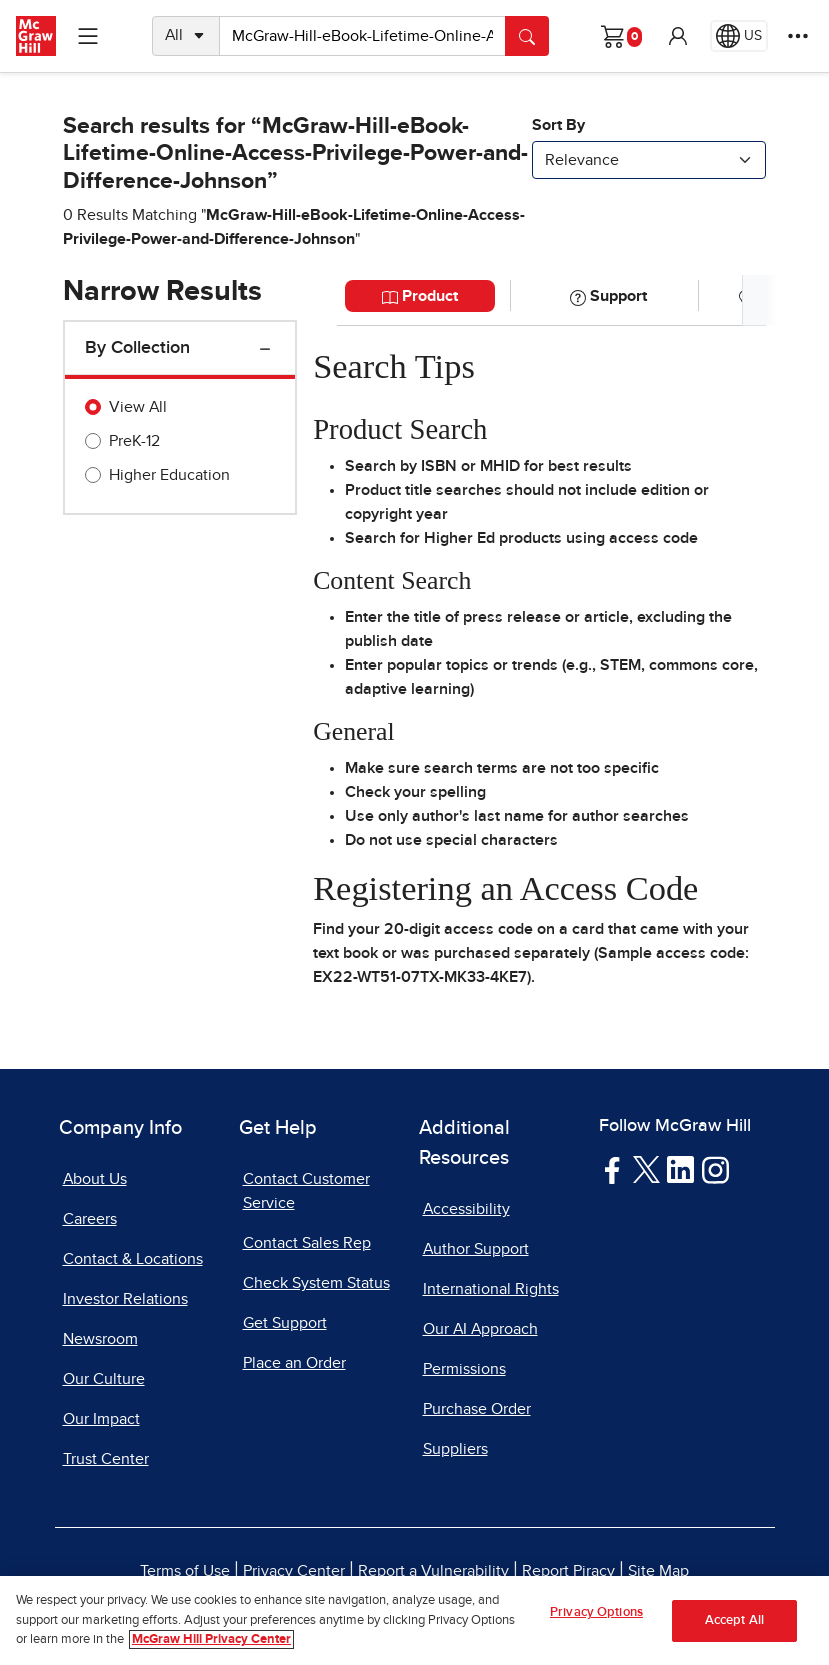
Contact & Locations (133, 1259)
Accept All (734, 1620)
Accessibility (466, 1209)
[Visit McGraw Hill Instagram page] (715, 1169)
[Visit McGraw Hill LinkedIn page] (680, 1169)
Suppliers (455, 1449)
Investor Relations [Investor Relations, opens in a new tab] (125, 1299)
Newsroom (100, 1339)
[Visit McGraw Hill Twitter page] (646, 1169)
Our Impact (101, 1419)
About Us (95, 1179)
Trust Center (106, 1459)
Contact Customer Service (306, 1191)
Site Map (658, 1571)
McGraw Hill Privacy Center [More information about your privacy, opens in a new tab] (211, 1640)
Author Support (476, 1249)
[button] (678, 36)
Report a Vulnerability (433, 1571)
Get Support (285, 1323)
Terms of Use (185, 1571)
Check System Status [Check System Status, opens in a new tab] (316, 1283)
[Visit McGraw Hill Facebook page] (612, 1169)
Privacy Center (294, 1571)
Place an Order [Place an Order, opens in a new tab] (294, 1363)
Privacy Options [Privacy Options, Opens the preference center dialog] (596, 1612)
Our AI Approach (480, 1329)
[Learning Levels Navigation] (88, 36)
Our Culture (104, 1379)
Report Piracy (568, 1571)
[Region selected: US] (739, 36)
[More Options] (798, 36)
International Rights (491, 1289)
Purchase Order (477, 1409)
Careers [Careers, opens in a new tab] (90, 1219)
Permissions (464, 1369)
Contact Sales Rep (307, 1243)
